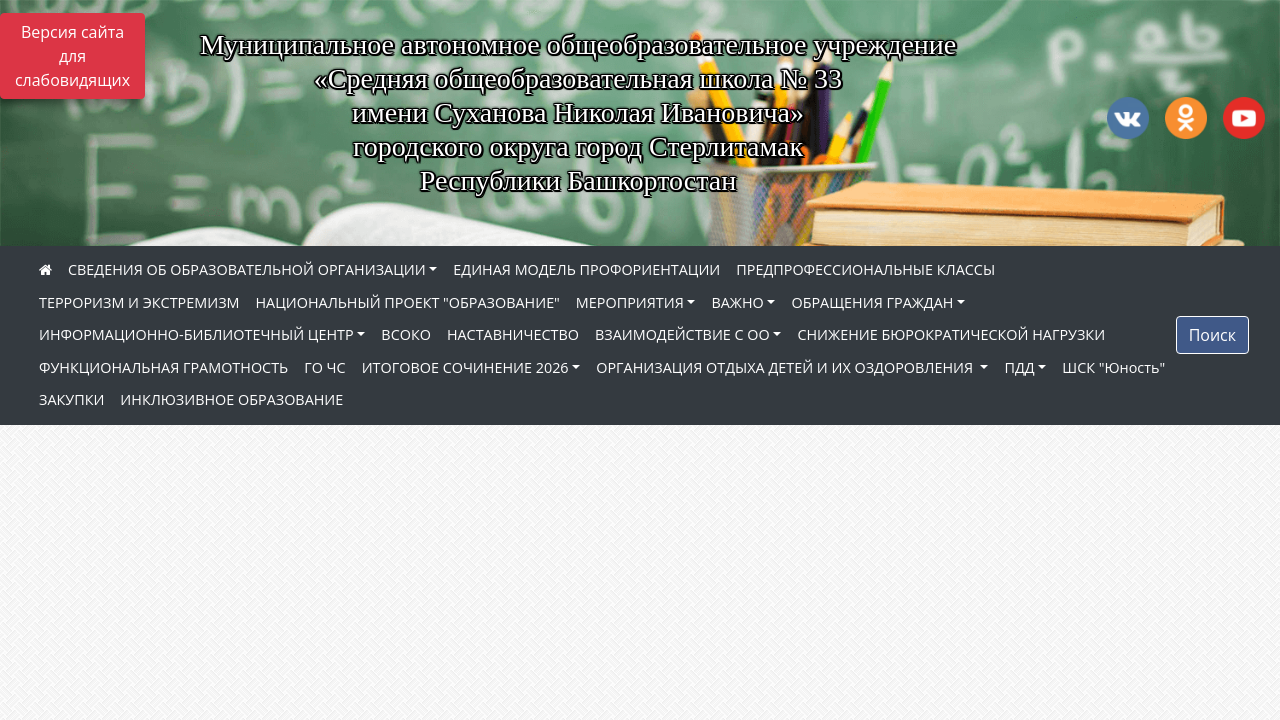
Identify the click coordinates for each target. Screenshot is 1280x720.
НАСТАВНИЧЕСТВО (513, 334)
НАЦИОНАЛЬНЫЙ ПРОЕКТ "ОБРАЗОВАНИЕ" (407, 302)
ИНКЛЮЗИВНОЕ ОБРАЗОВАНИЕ (231, 399)
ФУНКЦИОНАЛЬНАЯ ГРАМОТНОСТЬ (163, 367)
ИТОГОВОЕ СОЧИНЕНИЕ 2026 (465, 367)
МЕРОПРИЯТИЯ (630, 302)
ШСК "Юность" (1113, 367)
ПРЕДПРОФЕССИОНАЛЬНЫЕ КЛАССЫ (865, 269)
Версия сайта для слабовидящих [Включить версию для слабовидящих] (72, 56)
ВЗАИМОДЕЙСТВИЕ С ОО (682, 334)
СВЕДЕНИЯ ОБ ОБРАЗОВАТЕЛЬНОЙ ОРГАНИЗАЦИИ (247, 269)
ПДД (1019, 367)
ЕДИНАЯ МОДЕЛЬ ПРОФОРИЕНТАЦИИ (586, 269)
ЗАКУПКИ (71, 399)
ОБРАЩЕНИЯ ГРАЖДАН (872, 302)
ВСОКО (406, 334)
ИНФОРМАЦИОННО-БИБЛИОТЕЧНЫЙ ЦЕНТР (196, 334)
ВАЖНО (737, 302)
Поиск (1212, 335)
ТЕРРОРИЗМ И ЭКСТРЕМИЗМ (139, 302)
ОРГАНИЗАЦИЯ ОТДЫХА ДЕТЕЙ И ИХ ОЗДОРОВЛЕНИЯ (786, 367)
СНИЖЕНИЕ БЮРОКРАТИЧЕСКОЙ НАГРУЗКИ (951, 334)
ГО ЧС (324, 367)
